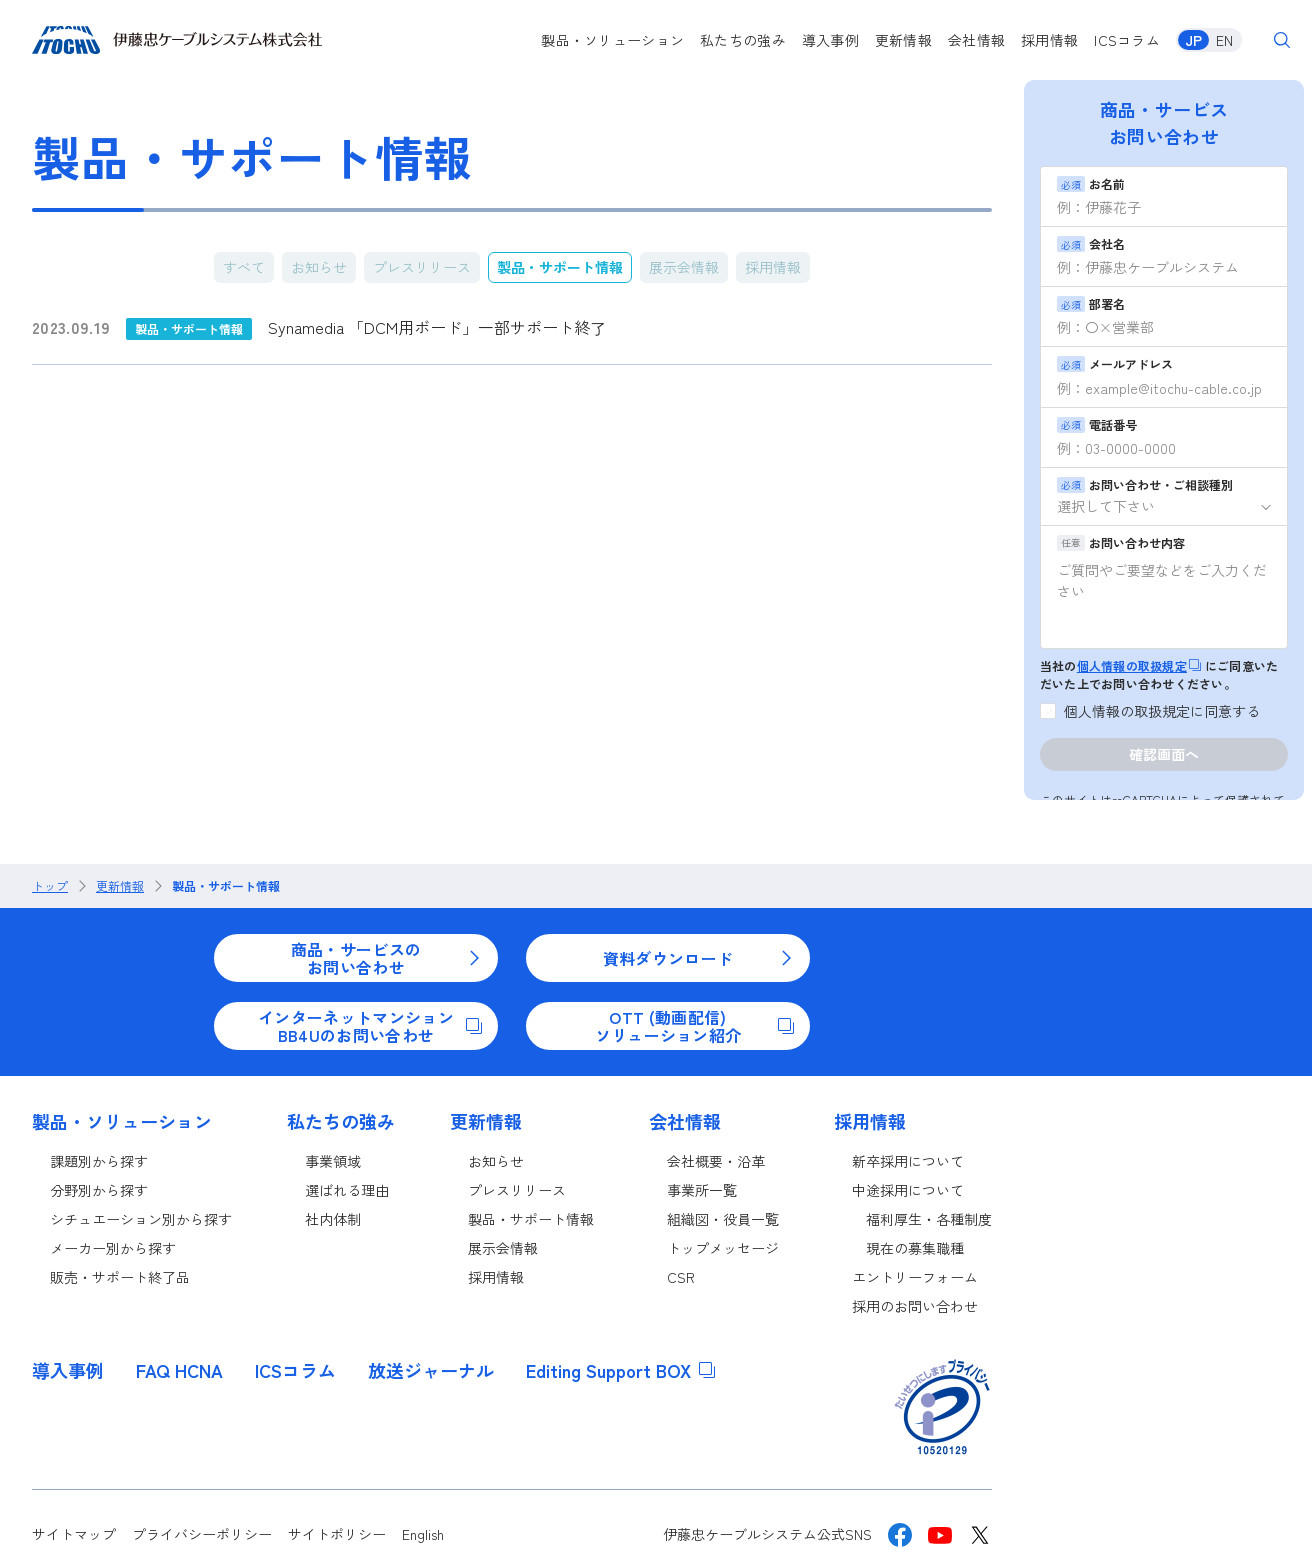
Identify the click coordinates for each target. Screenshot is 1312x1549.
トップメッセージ (723, 1248)
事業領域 (333, 1161)
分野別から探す (99, 1190)
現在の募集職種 (915, 1248)
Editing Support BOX (620, 1370)
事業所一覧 (702, 1190)
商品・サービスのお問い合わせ (386, 958)
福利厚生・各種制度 (929, 1219)
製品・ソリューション (612, 40)
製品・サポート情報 (560, 267)
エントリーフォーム (915, 1277)
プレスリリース (422, 267)
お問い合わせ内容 (1121, 542)
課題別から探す (99, 1161)
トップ (50, 886)
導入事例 (830, 40)
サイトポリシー (337, 1534)
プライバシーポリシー (202, 1534)
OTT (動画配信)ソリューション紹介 (694, 1026)
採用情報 (1049, 40)
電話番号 (1097, 424)
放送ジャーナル (431, 1370)
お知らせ (319, 267)
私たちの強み (743, 40)
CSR (681, 1277)
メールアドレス (1115, 363)
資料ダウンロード (698, 958)
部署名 (1091, 303)
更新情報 (903, 40)
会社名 (1091, 243)
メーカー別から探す (113, 1248)
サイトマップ (74, 1534)
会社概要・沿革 (716, 1161)
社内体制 (333, 1219)
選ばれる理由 (347, 1190)
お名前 (1091, 183)
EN (1224, 40)
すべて (244, 267)
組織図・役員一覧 (723, 1219)
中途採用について (908, 1190)
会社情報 (976, 40)
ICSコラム (1127, 40)
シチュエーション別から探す (141, 1219)
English (423, 1534)
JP (1193, 40)
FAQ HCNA (179, 1370)
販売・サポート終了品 (120, 1277)
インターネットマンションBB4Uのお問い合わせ (370, 1026)
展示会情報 (684, 267)
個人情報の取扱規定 (1139, 665)
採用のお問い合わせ (915, 1306)
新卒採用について (908, 1161)
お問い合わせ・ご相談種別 (1145, 484)
